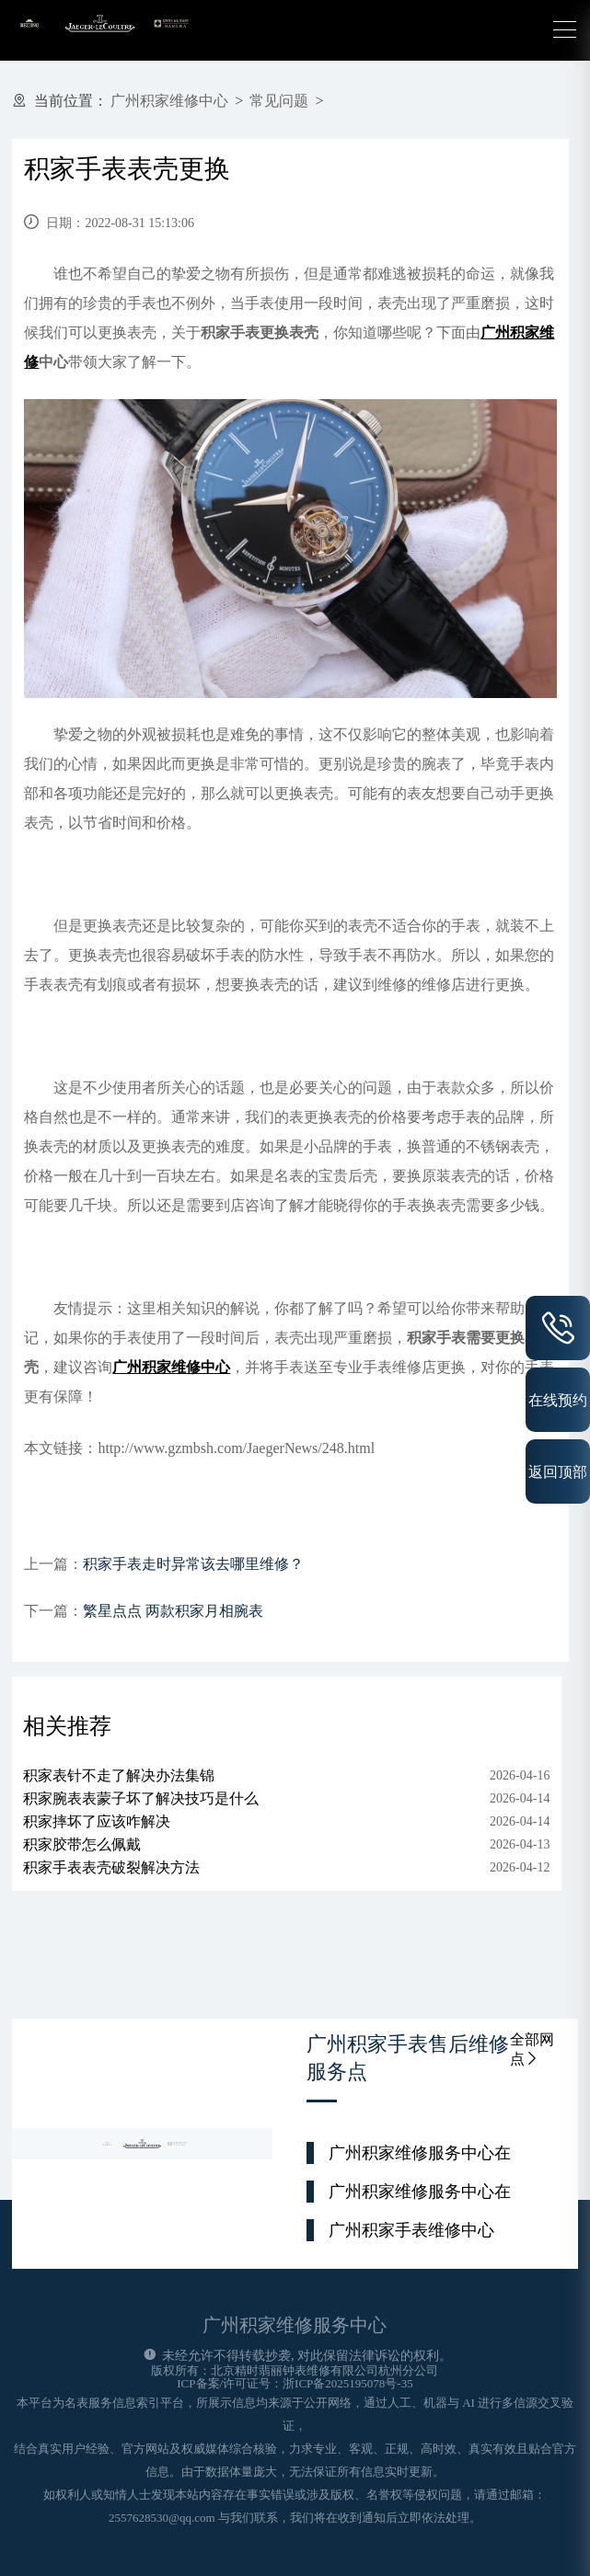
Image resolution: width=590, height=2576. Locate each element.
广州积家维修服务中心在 (420, 2153)
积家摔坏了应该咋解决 (96, 1821)
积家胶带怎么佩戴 (82, 1844)
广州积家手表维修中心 (411, 2230)
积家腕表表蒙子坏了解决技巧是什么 (141, 1798)
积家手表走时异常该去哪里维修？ (193, 1564)
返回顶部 (557, 1471)
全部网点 (532, 2049)
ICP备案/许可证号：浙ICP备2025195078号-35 (294, 2383)
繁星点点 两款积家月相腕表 (173, 1611)
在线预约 (557, 1399)
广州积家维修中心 (169, 101)
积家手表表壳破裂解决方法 (111, 1867)
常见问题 (278, 101)
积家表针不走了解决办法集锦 (118, 1775)
